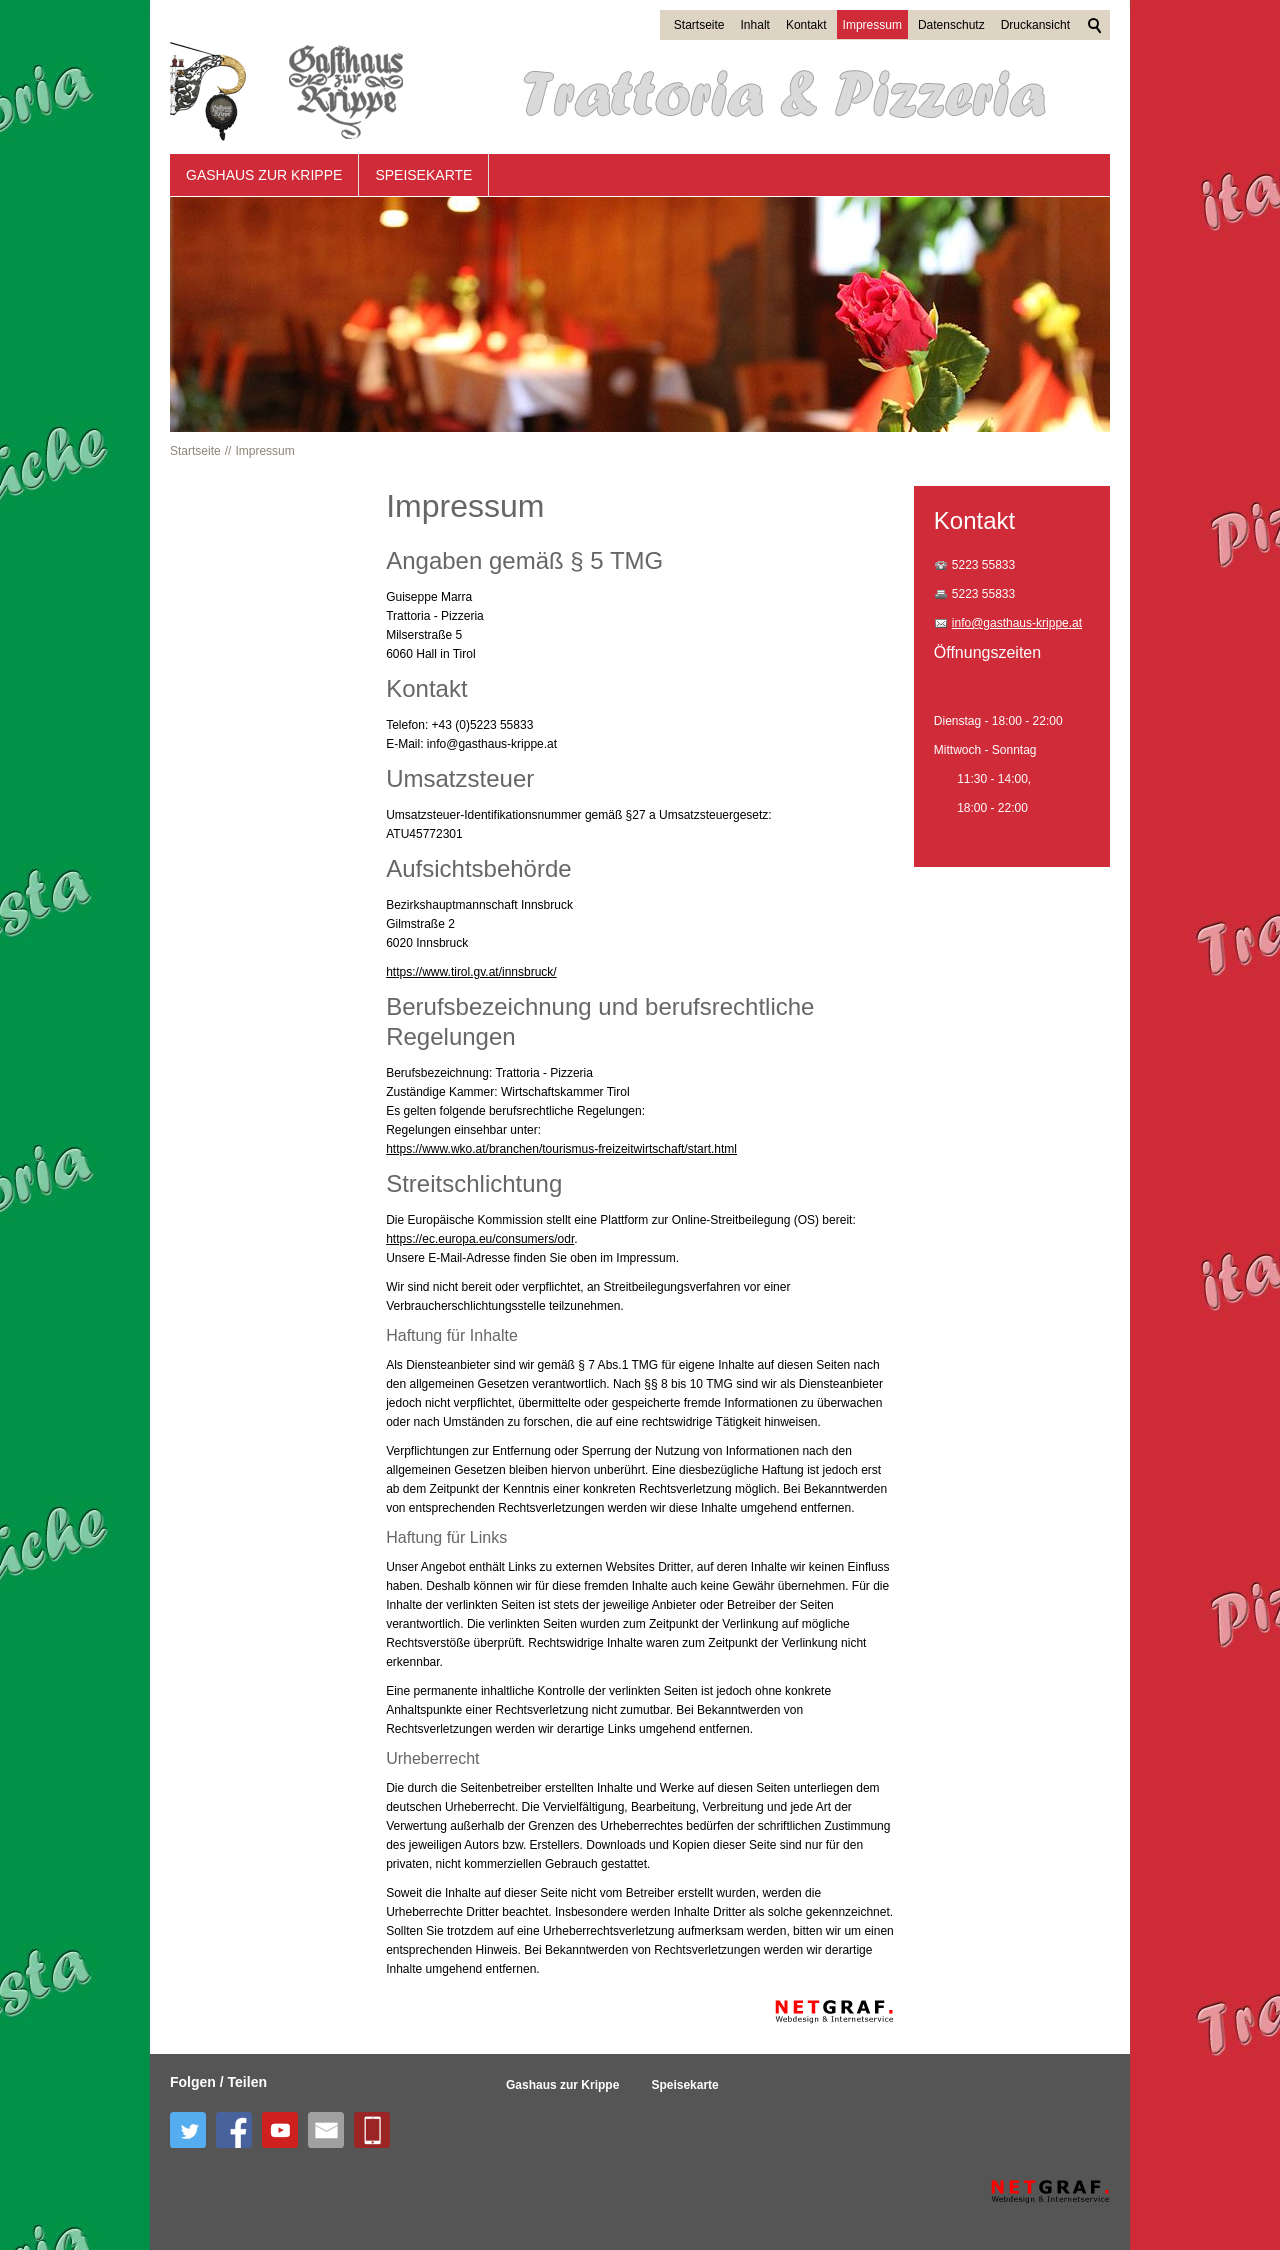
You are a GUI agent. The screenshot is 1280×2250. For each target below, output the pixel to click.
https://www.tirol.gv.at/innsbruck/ (471, 972)
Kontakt (806, 25)
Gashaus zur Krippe (264, 175)
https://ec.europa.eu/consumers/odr (480, 1239)
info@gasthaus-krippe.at (1017, 623)
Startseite (699, 25)
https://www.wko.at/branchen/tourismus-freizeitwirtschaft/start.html (561, 1149)
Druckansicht (1035, 25)
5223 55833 (983, 565)
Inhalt (755, 25)
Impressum (872, 25)
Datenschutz (951, 25)
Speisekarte (423, 175)
